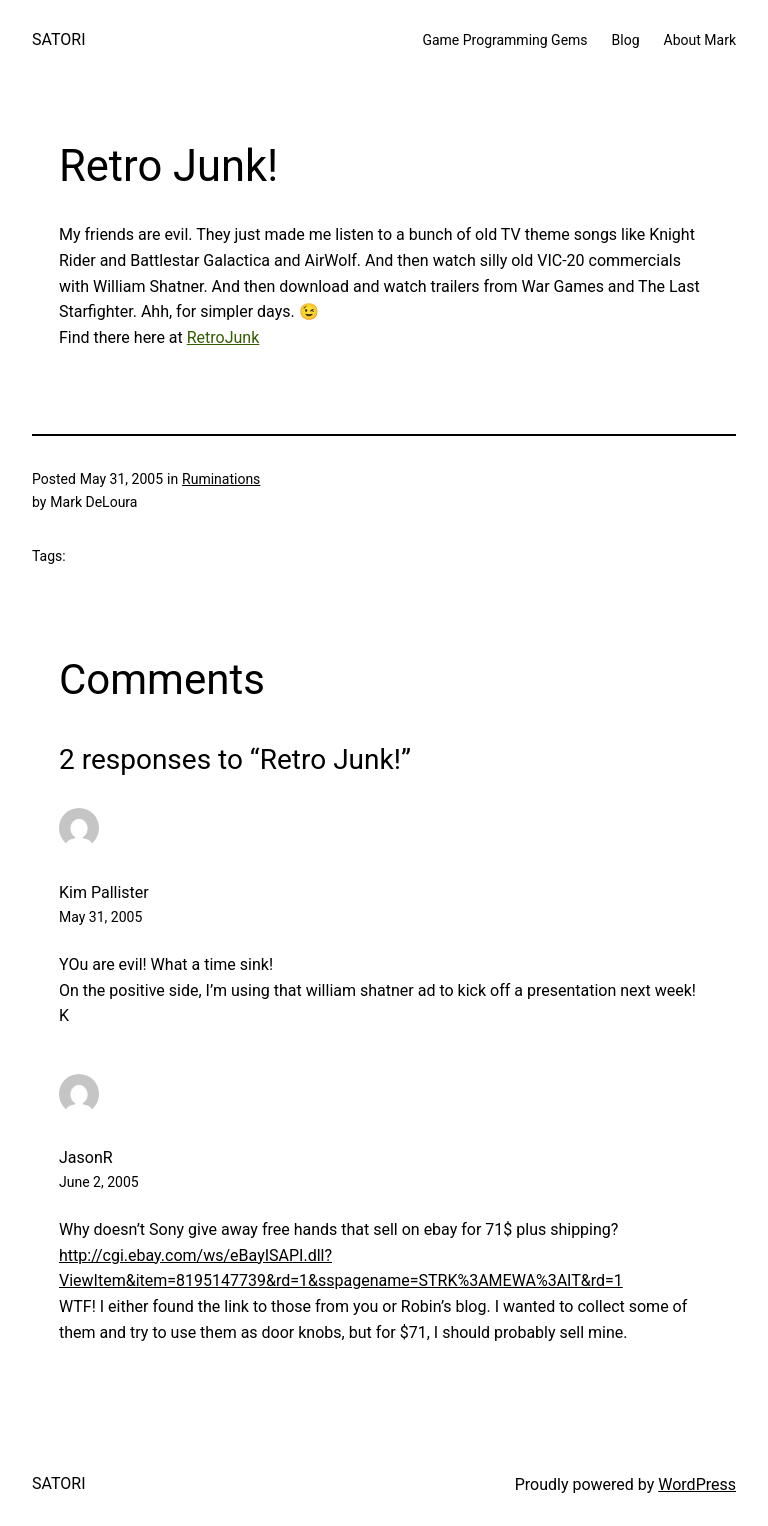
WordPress (697, 1484)
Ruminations (221, 479)
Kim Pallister (104, 892)
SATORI (58, 39)
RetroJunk (223, 337)
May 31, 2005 (100, 917)
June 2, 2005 (99, 1182)
